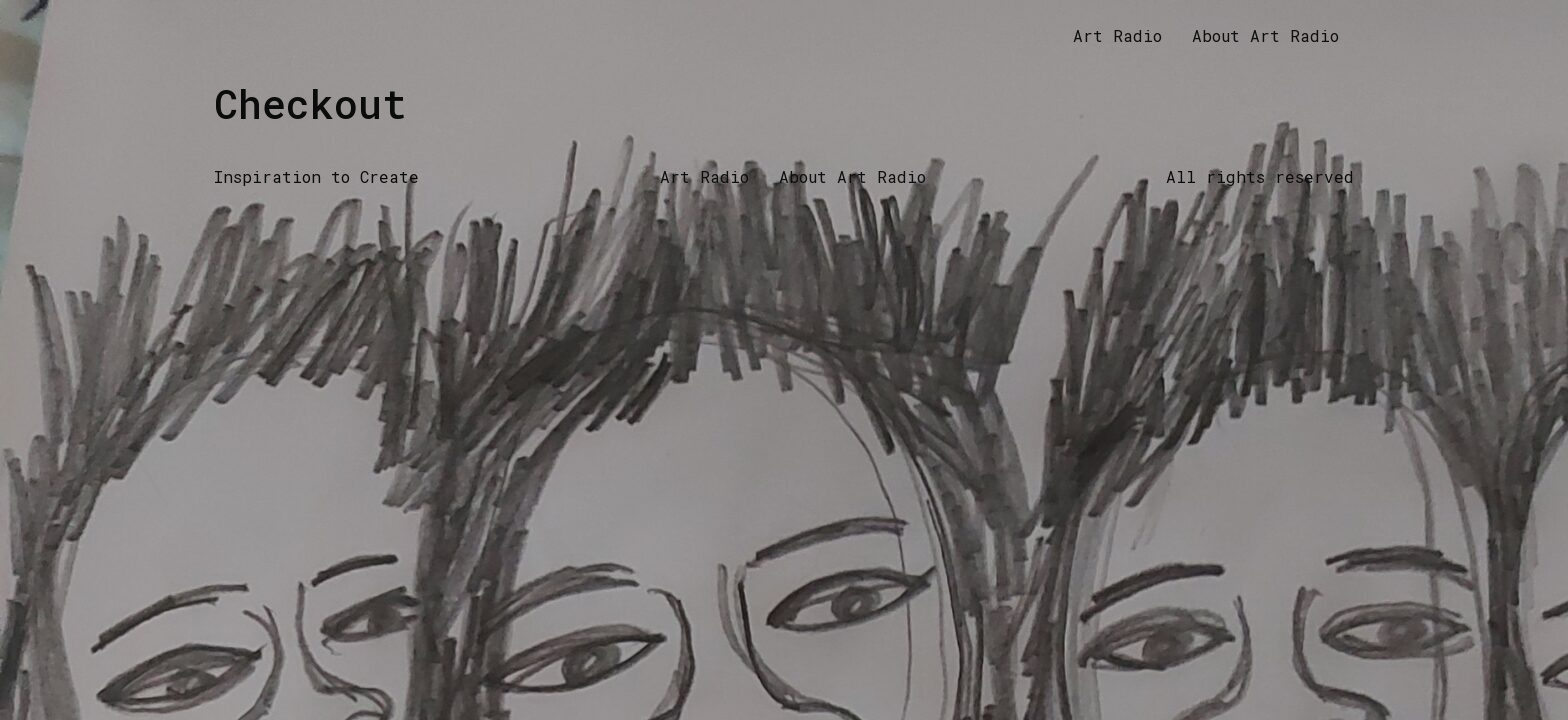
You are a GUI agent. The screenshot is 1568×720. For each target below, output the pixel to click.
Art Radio (1117, 35)
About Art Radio (1265, 35)
